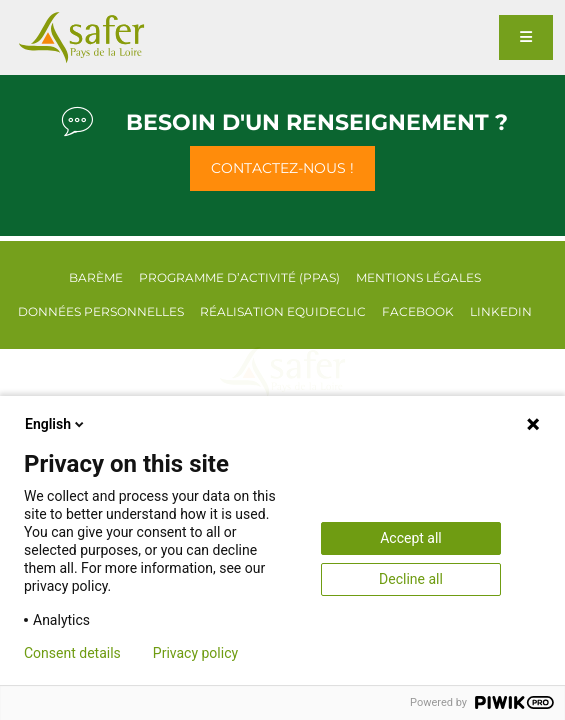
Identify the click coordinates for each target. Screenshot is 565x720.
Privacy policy (195, 653)
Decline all (411, 579)
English (56, 424)
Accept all (411, 538)
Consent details (72, 653)
